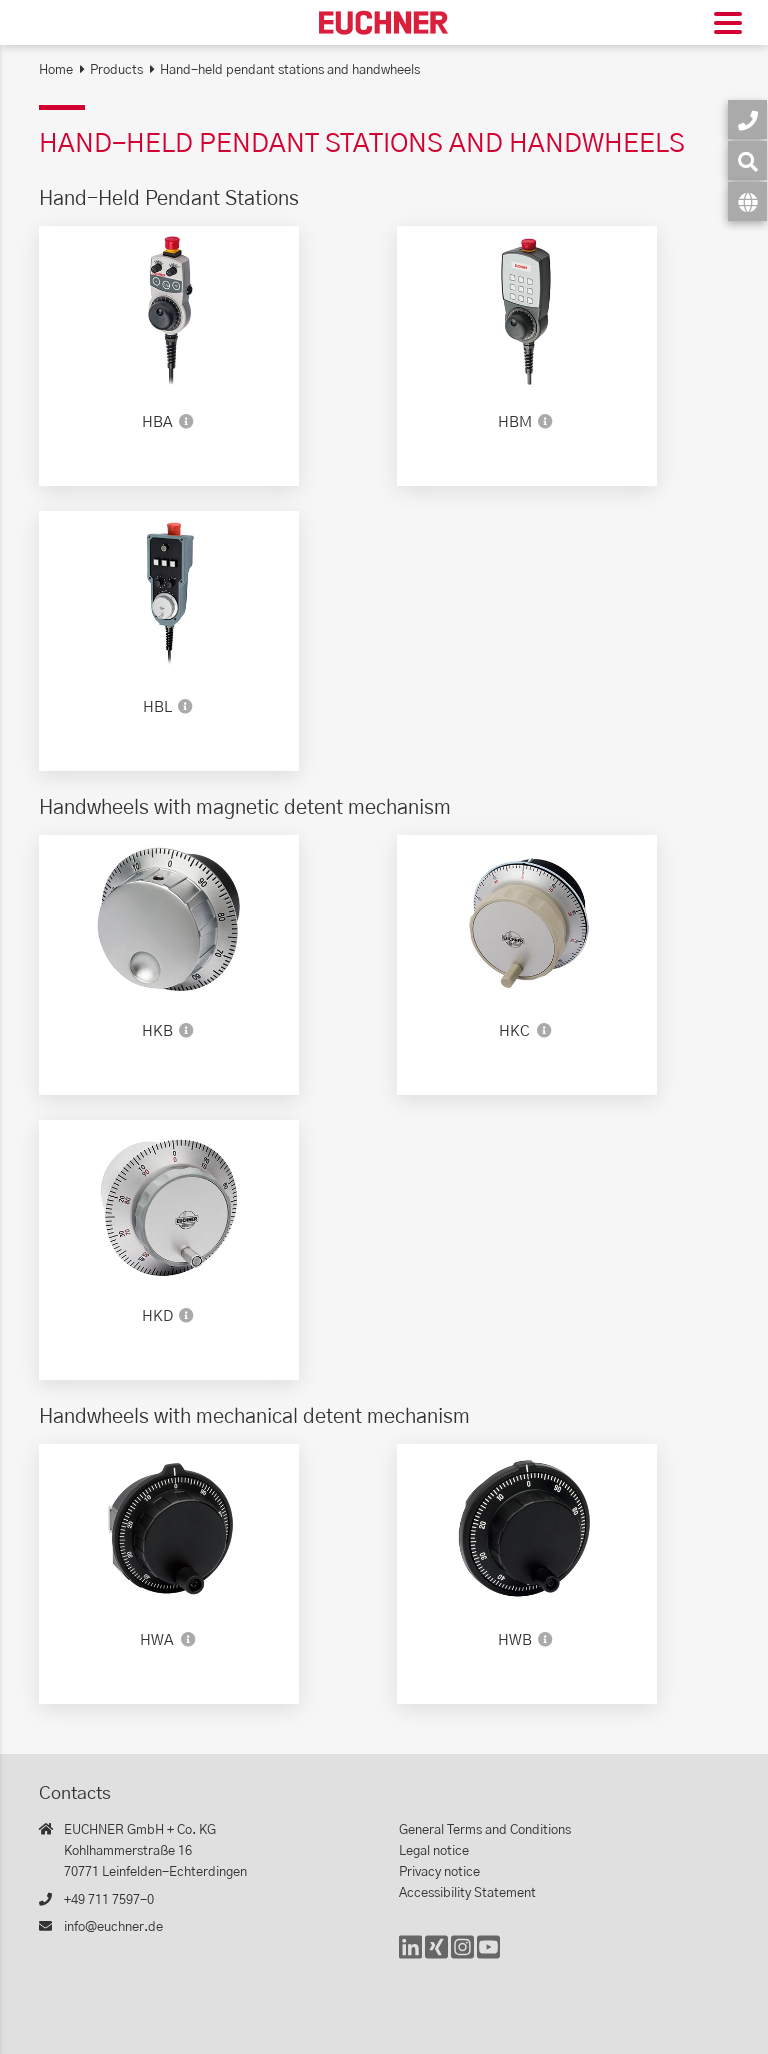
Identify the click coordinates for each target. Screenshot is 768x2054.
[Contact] (747, 119)
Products (116, 70)
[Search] (747, 160)
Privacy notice (439, 1872)
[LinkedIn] (410, 1956)
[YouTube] (488, 1956)
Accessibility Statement (467, 1893)
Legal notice (434, 1851)
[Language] (747, 201)
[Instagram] (462, 1956)
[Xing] (436, 1956)
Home (56, 70)
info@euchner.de (113, 1927)
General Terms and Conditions (485, 1830)
